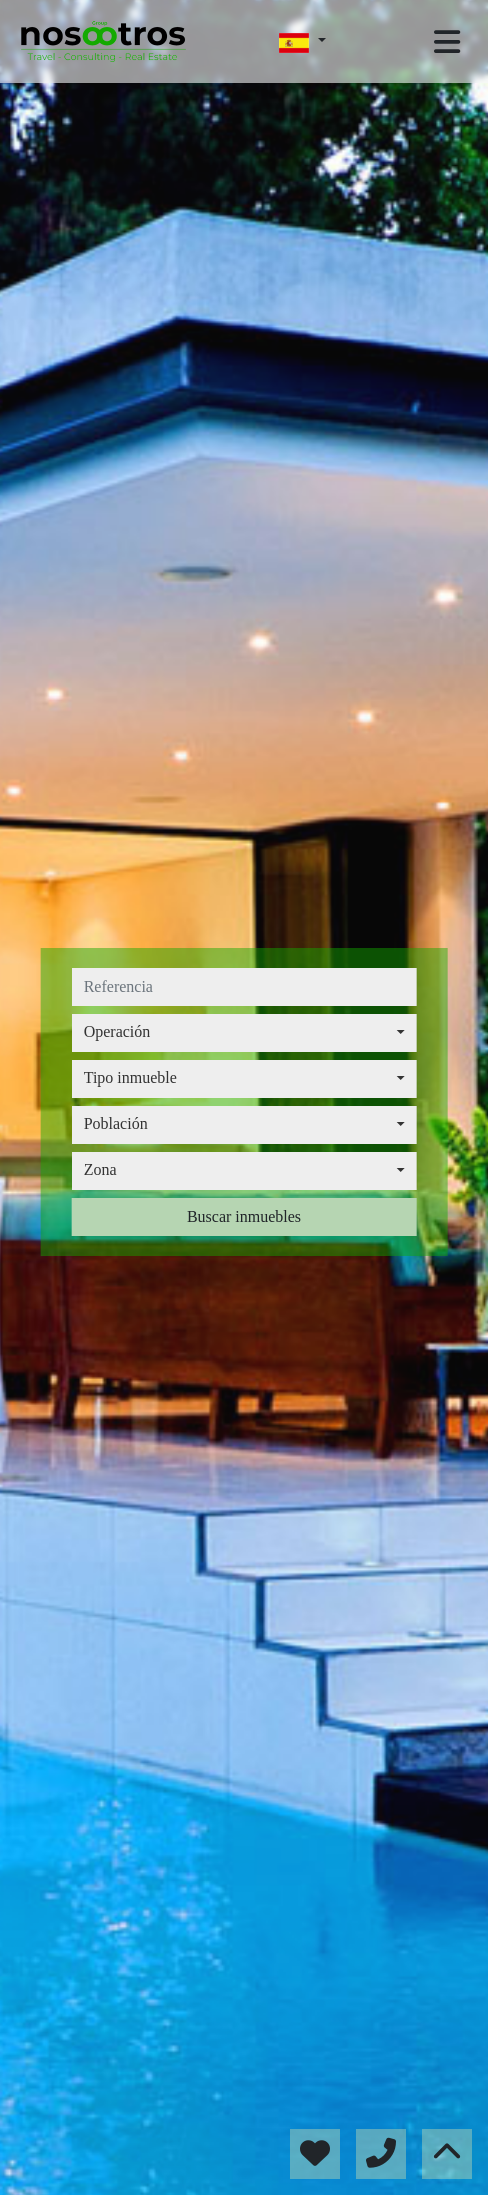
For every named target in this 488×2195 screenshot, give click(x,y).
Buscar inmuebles (244, 1216)
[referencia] (244, 987)
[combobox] (244, 1033)
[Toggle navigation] (447, 42)
